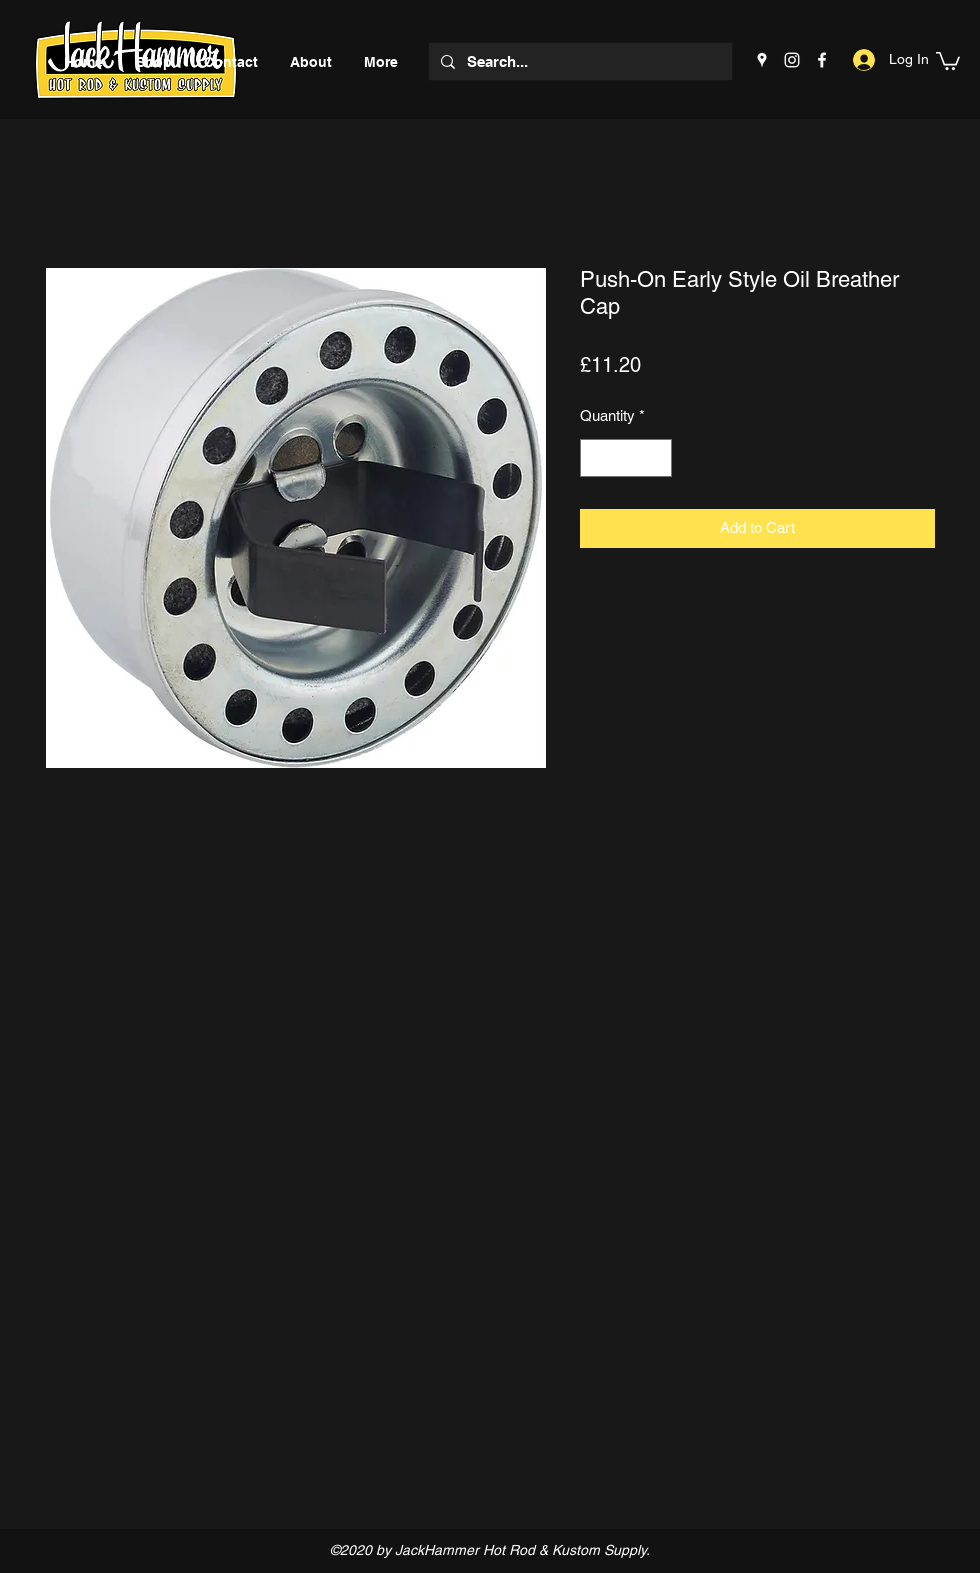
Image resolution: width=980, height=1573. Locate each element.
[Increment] (656, 458)
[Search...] (578, 61)
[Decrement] (596, 458)
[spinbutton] (626, 458)
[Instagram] (792, 60)
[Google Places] (762, 60)
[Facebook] (822, 60)
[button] (948, 60)
